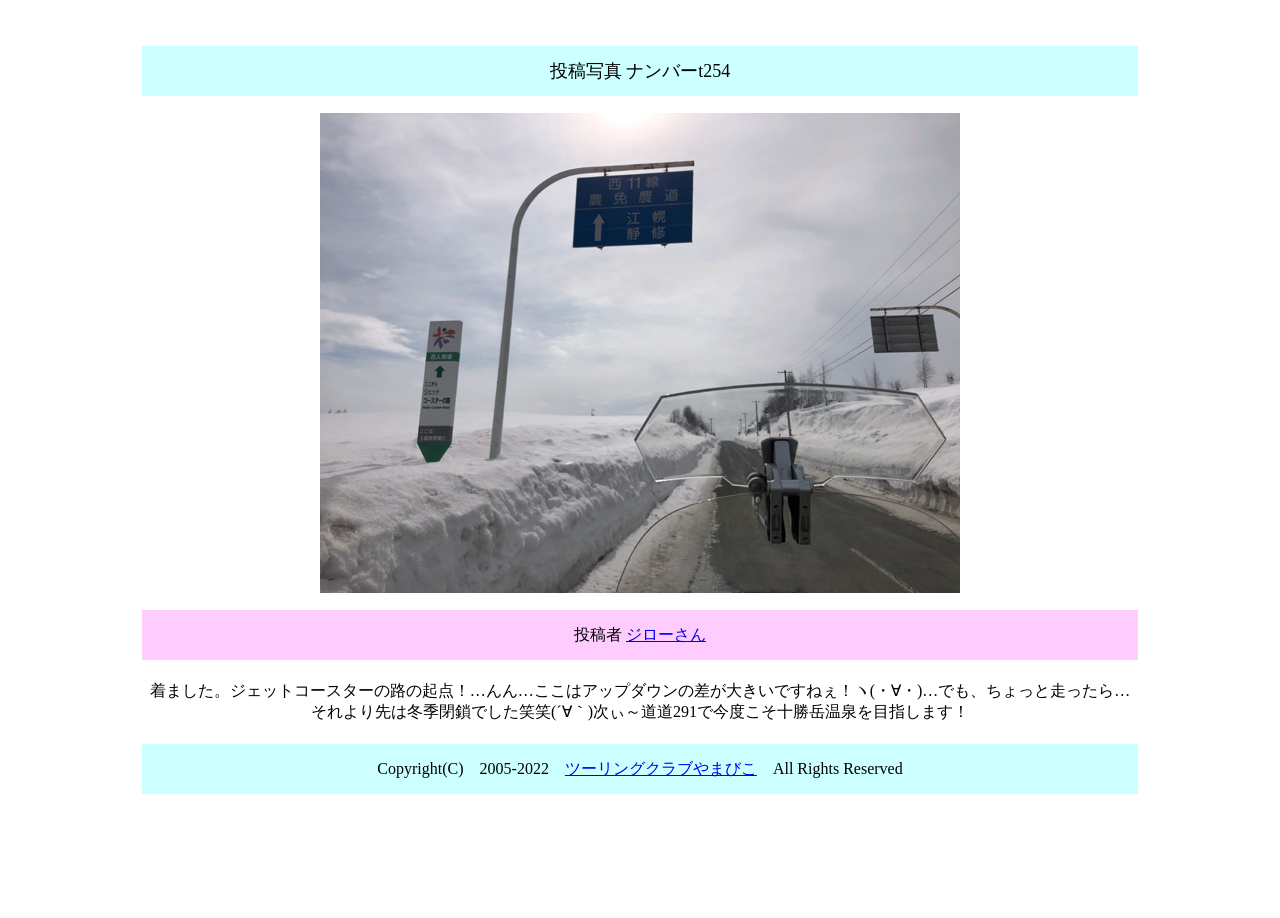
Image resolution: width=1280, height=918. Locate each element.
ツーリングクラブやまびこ (661, 768)
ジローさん (666, 634)
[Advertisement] (640, 862)
